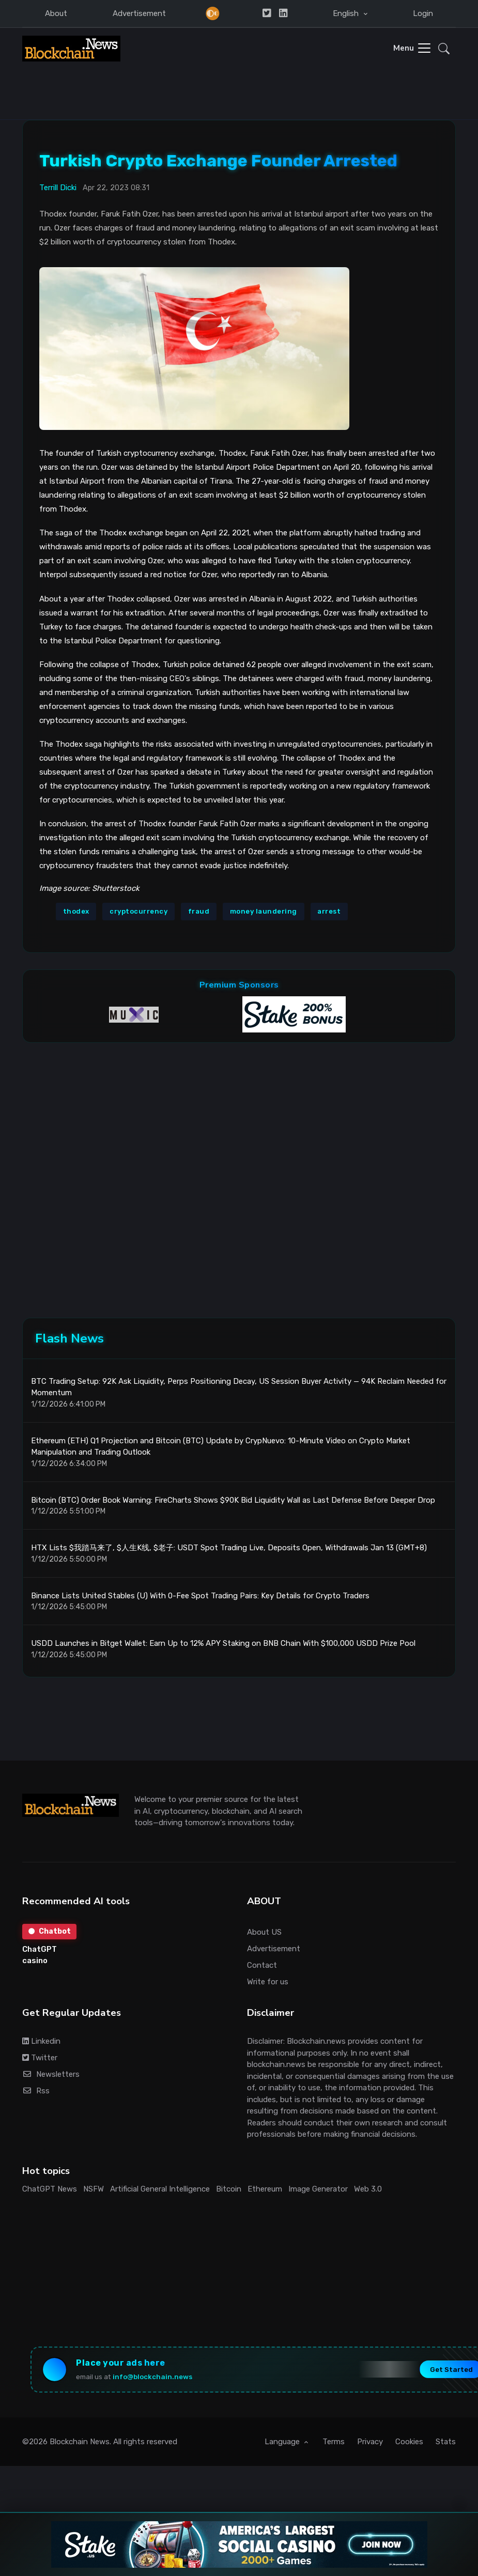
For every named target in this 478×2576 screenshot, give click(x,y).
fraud (199, 911)
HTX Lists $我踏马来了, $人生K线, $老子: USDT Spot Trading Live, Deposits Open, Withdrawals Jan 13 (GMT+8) (229, 1548)
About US (264, 1932)
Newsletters (51, 2074)
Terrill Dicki (57, 187)
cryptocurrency (138, 911)
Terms (333, 2442)
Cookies (409, 2442)
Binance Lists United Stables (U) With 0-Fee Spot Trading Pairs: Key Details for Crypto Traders (200, 1596)
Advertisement (139, 13)
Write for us (267, 1982)
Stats (446, 2442)
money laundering (263, 911)
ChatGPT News (49, 2189)
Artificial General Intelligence (160, 2189)
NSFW (93, 2189)
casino (35, 1961)
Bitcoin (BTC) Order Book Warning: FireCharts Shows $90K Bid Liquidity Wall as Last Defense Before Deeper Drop (233, 1500)
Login (423, 13)
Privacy (370, 2442)
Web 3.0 (368, 2189)
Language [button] (283, 2442)
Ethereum (265, 2189)
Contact (262, 1965)
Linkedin (41, 2041)
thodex (76, 911)
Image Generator (318, 2189)
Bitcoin (228, 2189)
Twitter (39, 2058)
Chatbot (49, 1931)
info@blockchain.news (153, 2377)
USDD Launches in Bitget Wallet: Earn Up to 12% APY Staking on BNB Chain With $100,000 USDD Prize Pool (223, 1643)
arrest (329, 911)
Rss (36, 2091)
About (56, 13)
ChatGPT (39, 1949)
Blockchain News (80, 2442)
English (347, 13)
